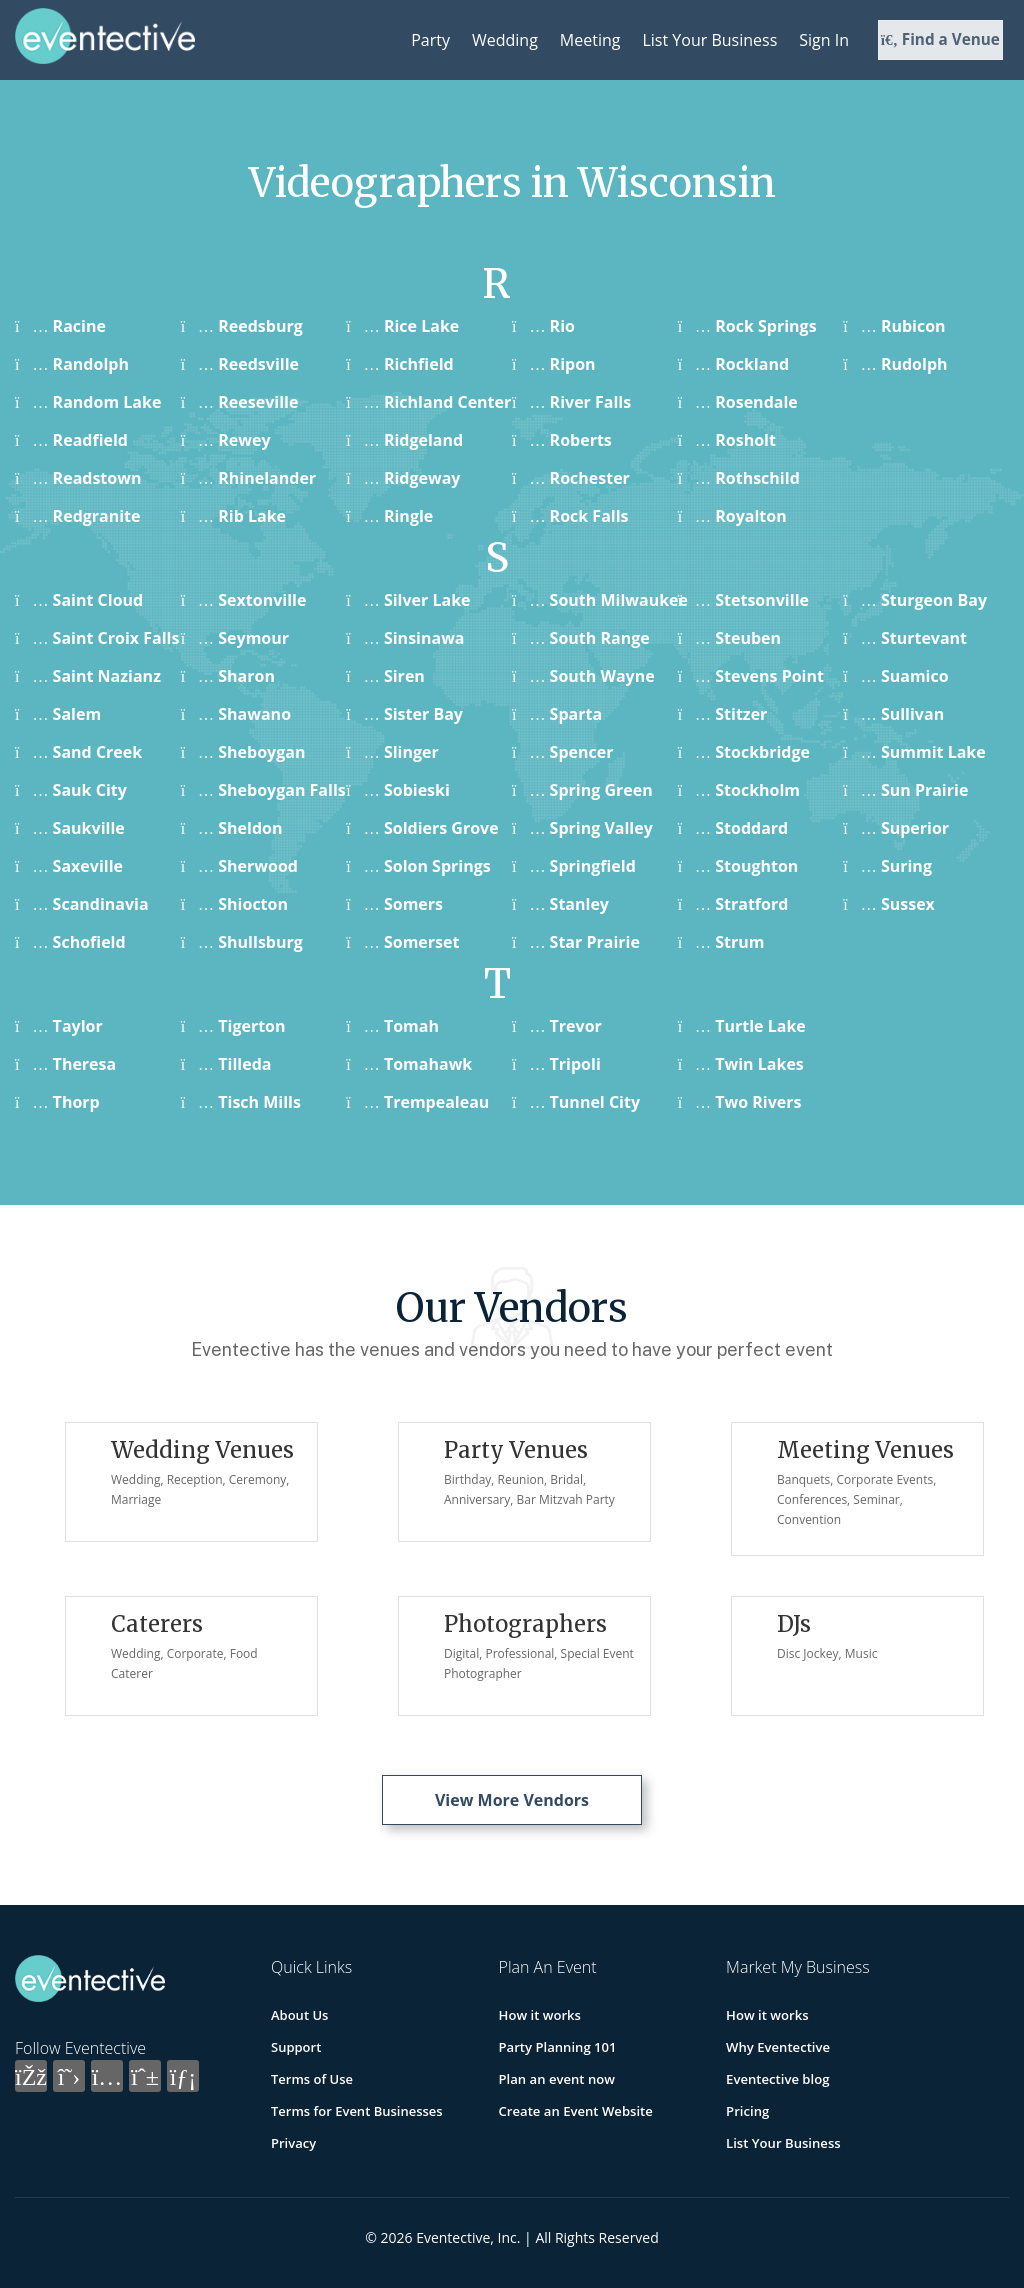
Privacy (293, 2143)
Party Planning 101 (557, 2047)
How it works (540, 2015)
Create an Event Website (575, 2111)
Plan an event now (556, 2079)
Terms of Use (312, 2079)
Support (296, 2047)
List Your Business (709, 40)
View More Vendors (512, 1800)
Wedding (505, 40)
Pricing (747, 2111)
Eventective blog (777, 2079)
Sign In (824, 40)
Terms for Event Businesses (357, 2111)
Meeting (590, 40)
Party (430, 40)
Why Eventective (777, 2047)
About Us (299, 2015)
